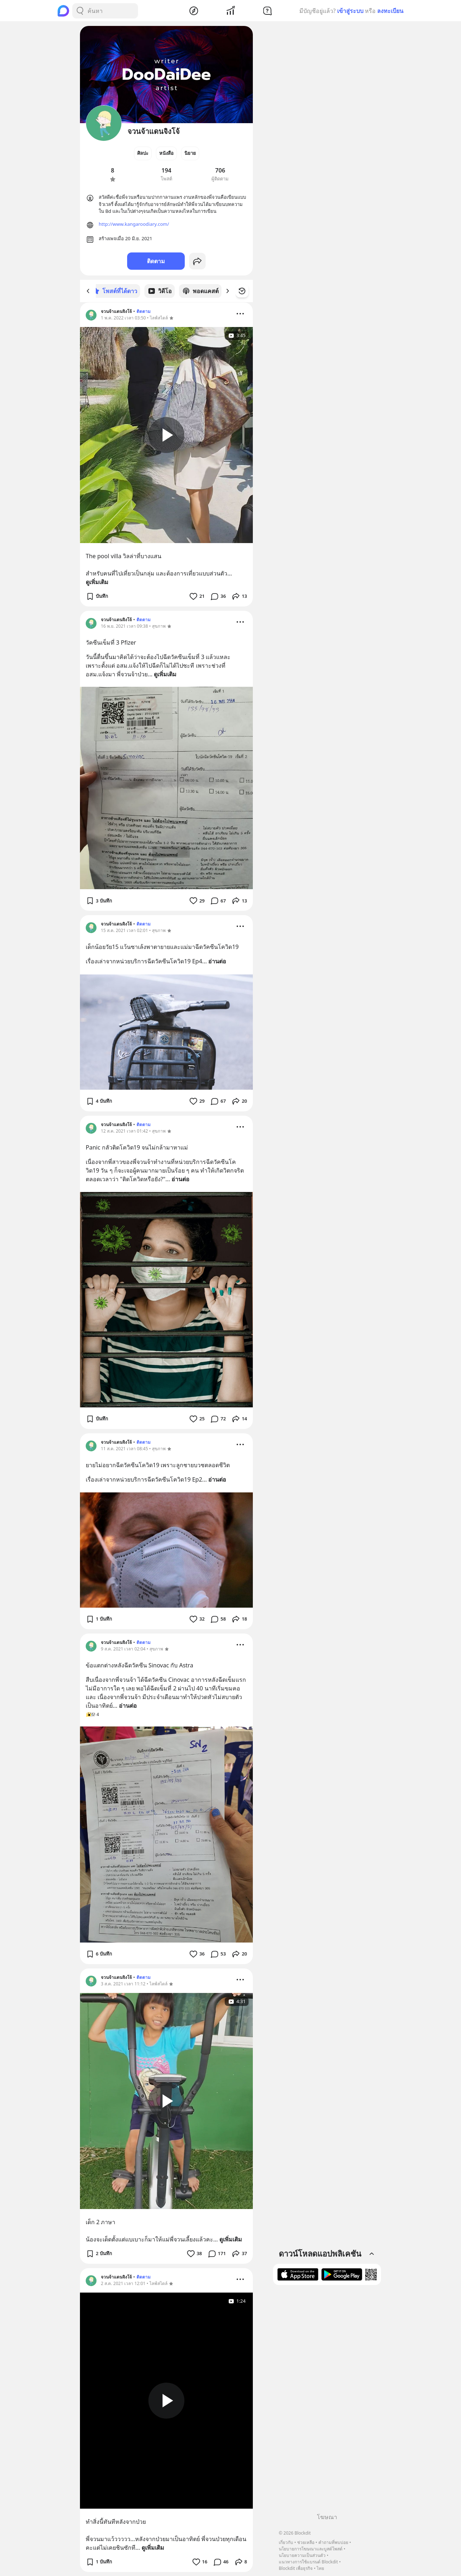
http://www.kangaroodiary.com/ (134, 224)
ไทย (320, 2568)
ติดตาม (156, 261)
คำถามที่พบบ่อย (333, 2542)
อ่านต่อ (217, 961)
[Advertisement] (327, 2402)
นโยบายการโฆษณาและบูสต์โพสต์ (311, 2549)
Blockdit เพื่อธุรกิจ (296, 2568)
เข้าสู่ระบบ (350, 11)
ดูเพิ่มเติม (97, 582)
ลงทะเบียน (390, 11)
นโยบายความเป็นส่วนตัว (302, 2555)
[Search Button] (80, 10)
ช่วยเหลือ (305, 2542)
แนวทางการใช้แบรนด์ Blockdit (308, 2562)
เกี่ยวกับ (286, 2542)
